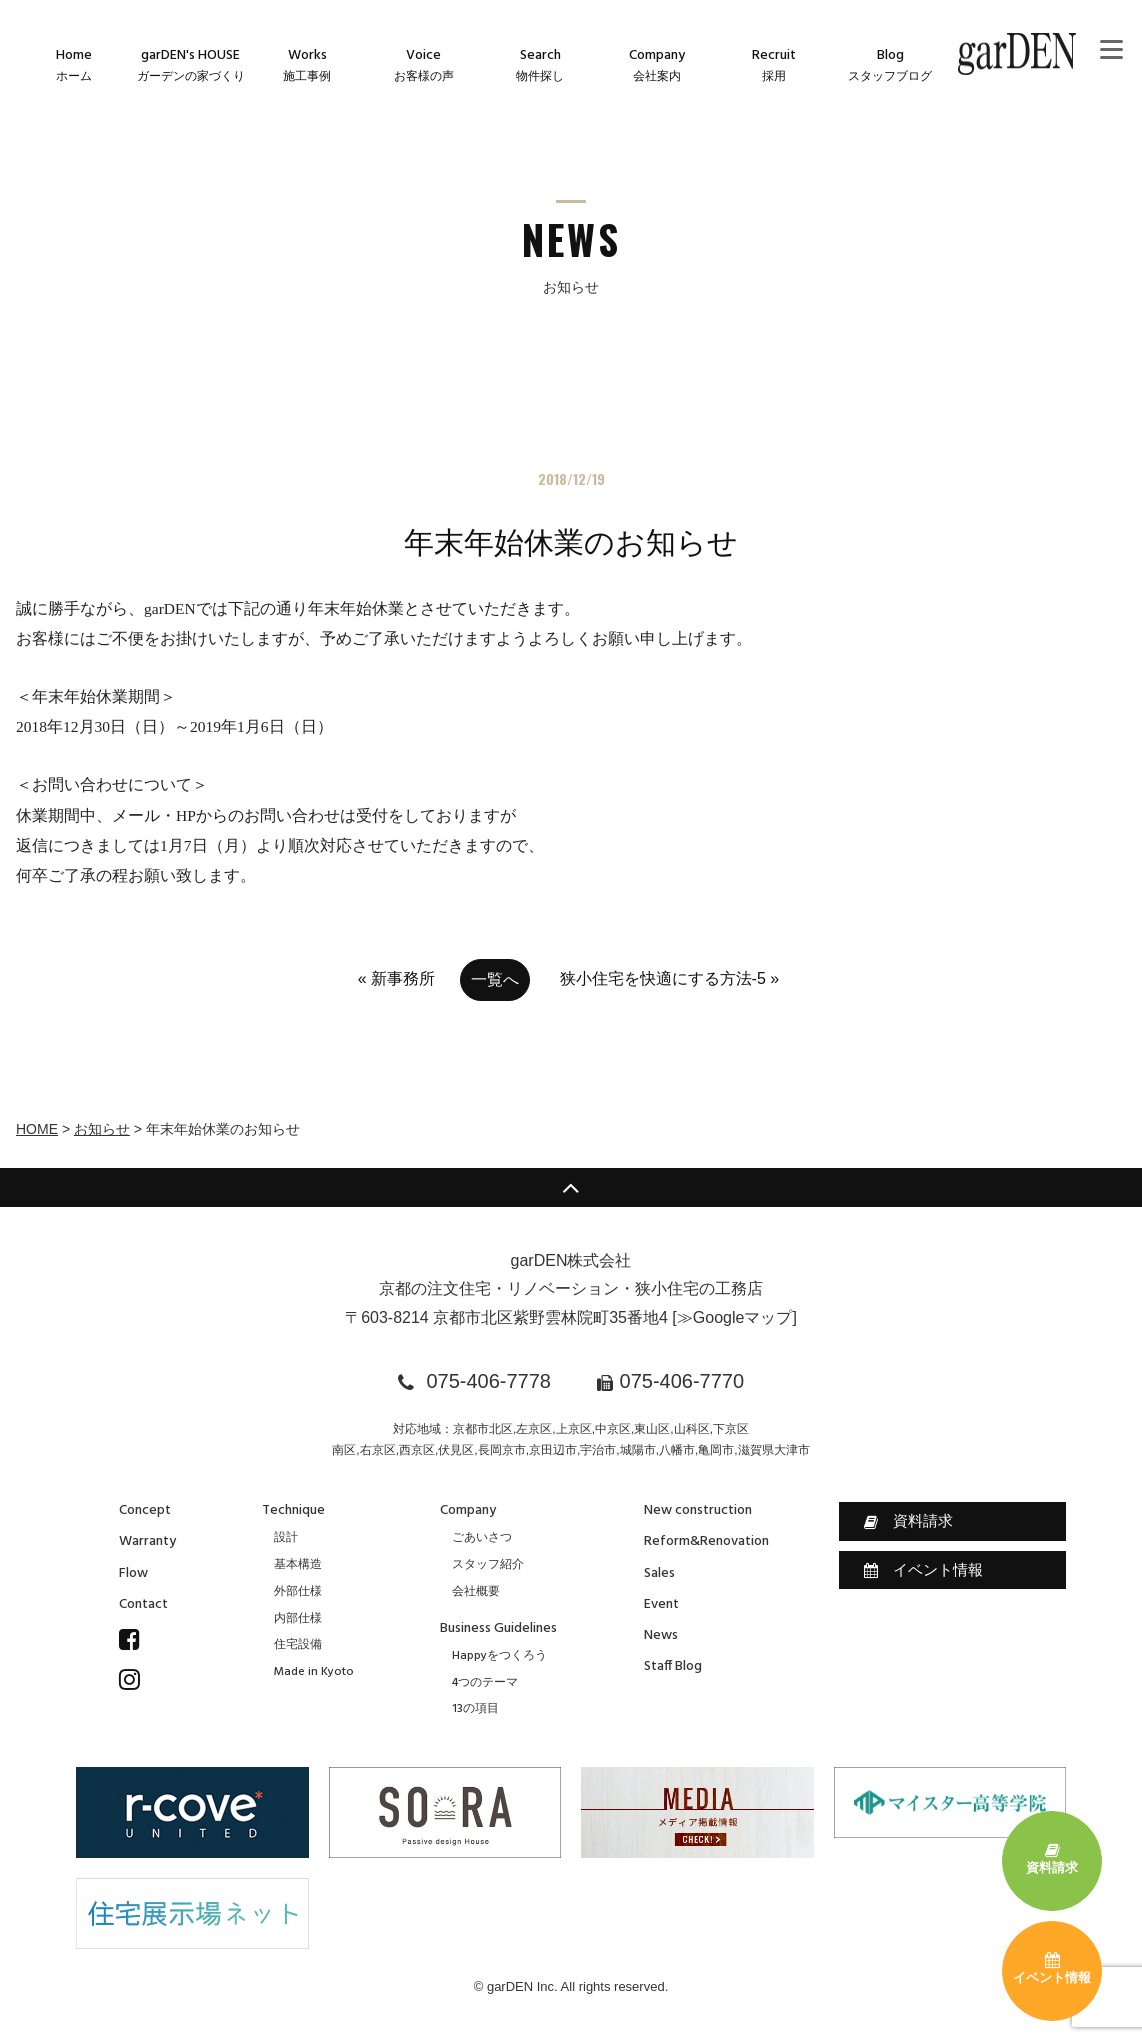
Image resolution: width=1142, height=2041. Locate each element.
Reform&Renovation (706, 1541)
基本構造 (298, 1565)
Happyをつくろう (499, 1656)
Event (661, 1604)
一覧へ (495, 979)
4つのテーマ (485, 1683)
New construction (698, 1510)
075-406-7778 (488, 1381)
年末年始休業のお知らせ (571, 542)
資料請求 (908, 1521)
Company (468, 1510)
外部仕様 (298, 1592)
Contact (143, 1604)
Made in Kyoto (314, 1672)
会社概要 (476, 1592)
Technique (293, 1510)
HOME (37, 1129)
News (661, 1635)
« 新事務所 (396, 978)
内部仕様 (298, 1619)
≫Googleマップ (735, 1317)
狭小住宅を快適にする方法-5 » (670, 978)
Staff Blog (673, 1666)
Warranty (147, 1541)
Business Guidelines (498, 1628)
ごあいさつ (482, 1538)
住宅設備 (298, 1645)
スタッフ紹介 (488, 1565)
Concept (145, 1510)
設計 (286, 1538)
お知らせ (102, 1129)
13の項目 (475, 1709)
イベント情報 (923, 1570)
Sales (659, 1573)
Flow (133, 1573)
